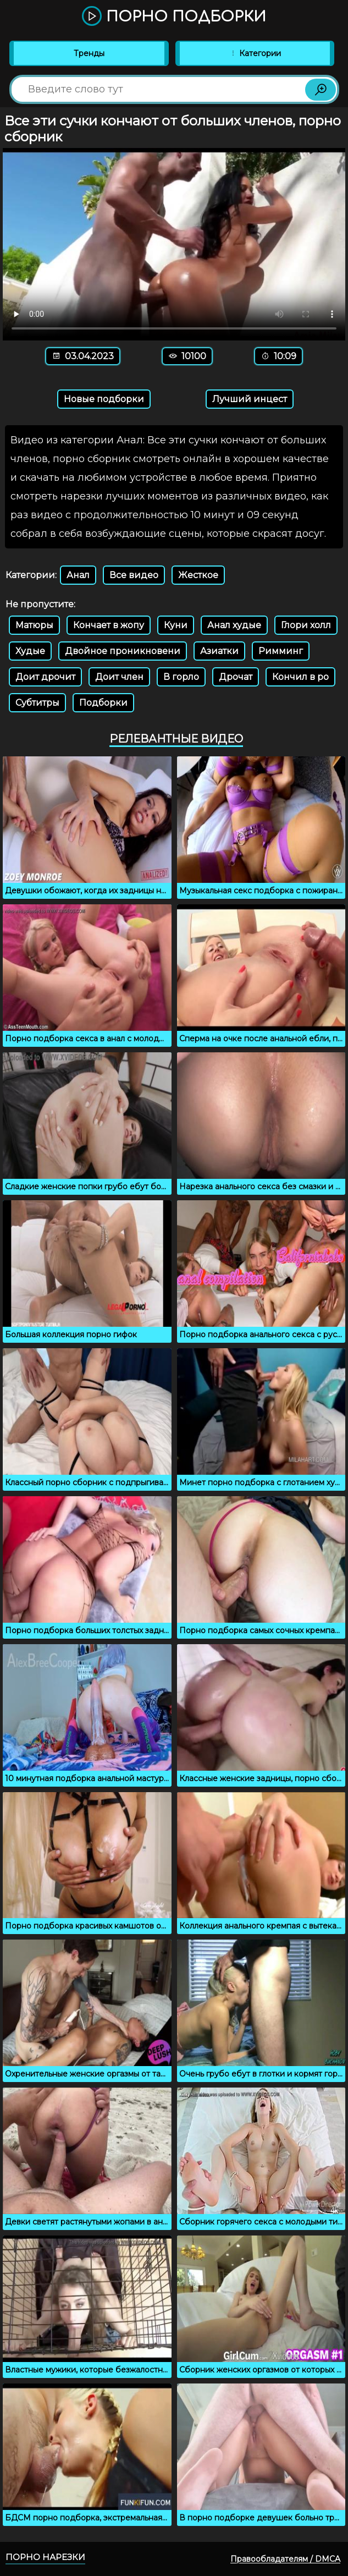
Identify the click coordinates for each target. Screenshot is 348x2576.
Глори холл (306, 625)
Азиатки (219, 651)
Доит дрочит (45, 677)
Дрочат (235, 677)
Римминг (280, 651)
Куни (175, 625)
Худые (30, 651)
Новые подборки (104, 399)
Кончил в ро (300, 677)
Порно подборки (174, 17)
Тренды (89, 53)
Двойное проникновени (122, 651)
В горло (181, 677)
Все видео (133, 575)
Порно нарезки (45, 2557)
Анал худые (234, 625)
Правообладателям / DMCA (285, 2559)
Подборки (103, 702)
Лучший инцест (249, 399)
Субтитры (37, 702)
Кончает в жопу (108, 625)
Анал (78, 575)
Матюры (34, 625)
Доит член (119, 677)
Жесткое (198, 575)
